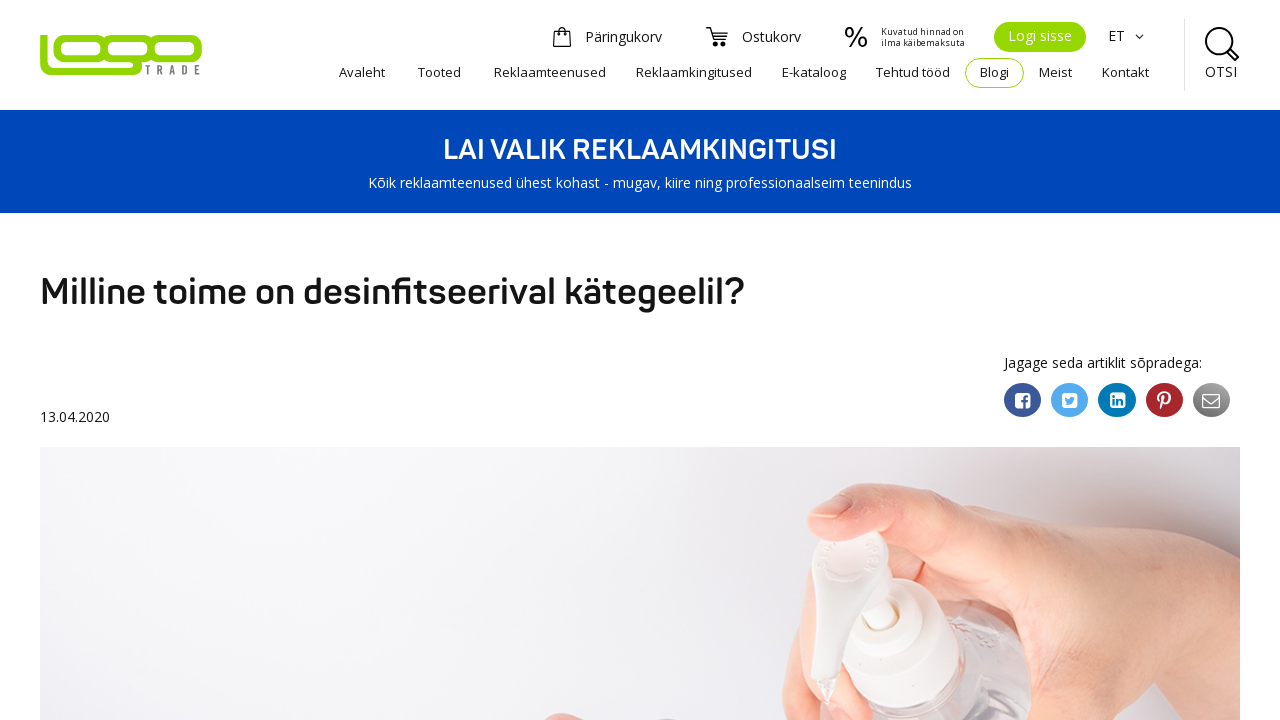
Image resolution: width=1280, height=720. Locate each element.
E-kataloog (814, 72)
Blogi (994, 72)
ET (1128, 35)
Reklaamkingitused (694, 72)
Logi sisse (1040, 35)
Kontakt (1125, 72)
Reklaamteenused (550, 72)
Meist (1055, 72)
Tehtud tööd (913, 72)
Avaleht (362, 72)
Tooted (439, 72)
